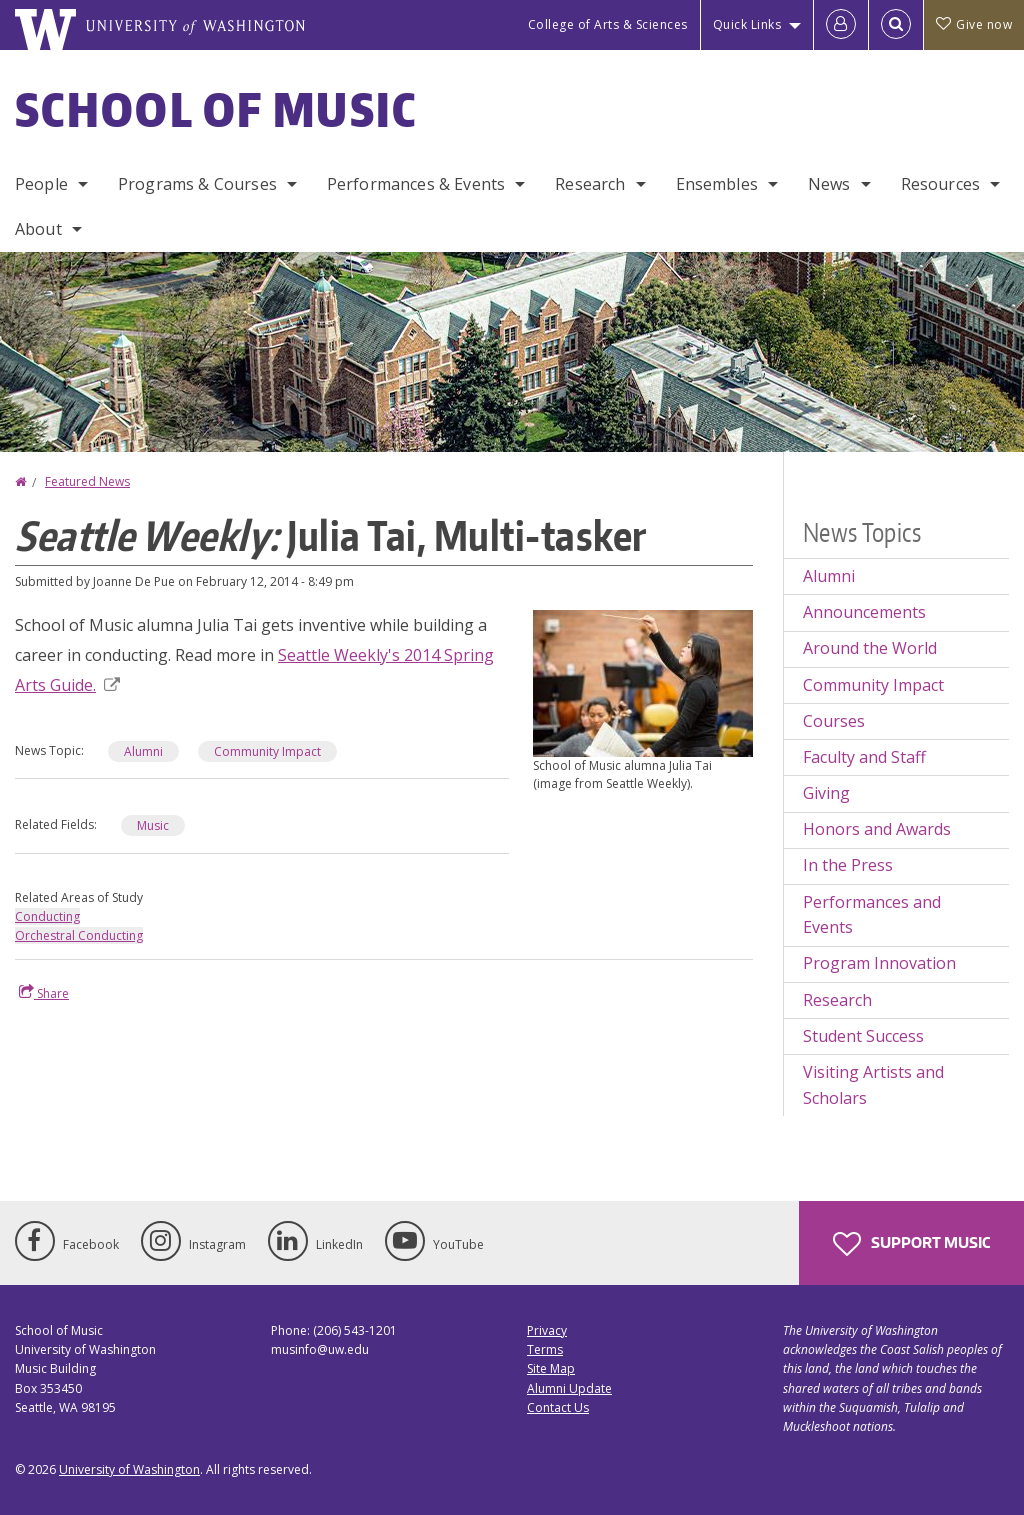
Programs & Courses (197, 184)
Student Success (863, 1036)
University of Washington (129, 1469)
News (829, 184)
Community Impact (873, 685)
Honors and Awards (877, 829)
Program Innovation (879, 963)
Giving (826, 793)
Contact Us (558, 1407)
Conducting (47, 916)
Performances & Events (416, 184)
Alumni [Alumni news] (143, 751)
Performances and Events (872, 915)
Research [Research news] (837, 1000)
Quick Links (747, 24)
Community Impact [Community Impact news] (267, 751)
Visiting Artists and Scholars (873, 1085)
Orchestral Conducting (79, 935)
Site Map (551, 1368)
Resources (940, 184)
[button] (643, 682)
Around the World (870, 648)
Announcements (864, 612)
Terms (545, 1349)
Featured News (87, 481)
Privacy (547, 1330)
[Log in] (841, 25)
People (41, 184)
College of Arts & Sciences (608, 24)
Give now (974, 24)
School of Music (216, 109)
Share (44, 993)
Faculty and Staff (864, 757)
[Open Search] (896, 25)
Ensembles (717, 184)
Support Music (911, 1244)
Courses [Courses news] (834, 721)
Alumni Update (569, 1388)
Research (590, 184)
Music (153, 825)
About (38, 229)
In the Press (848, 865)
